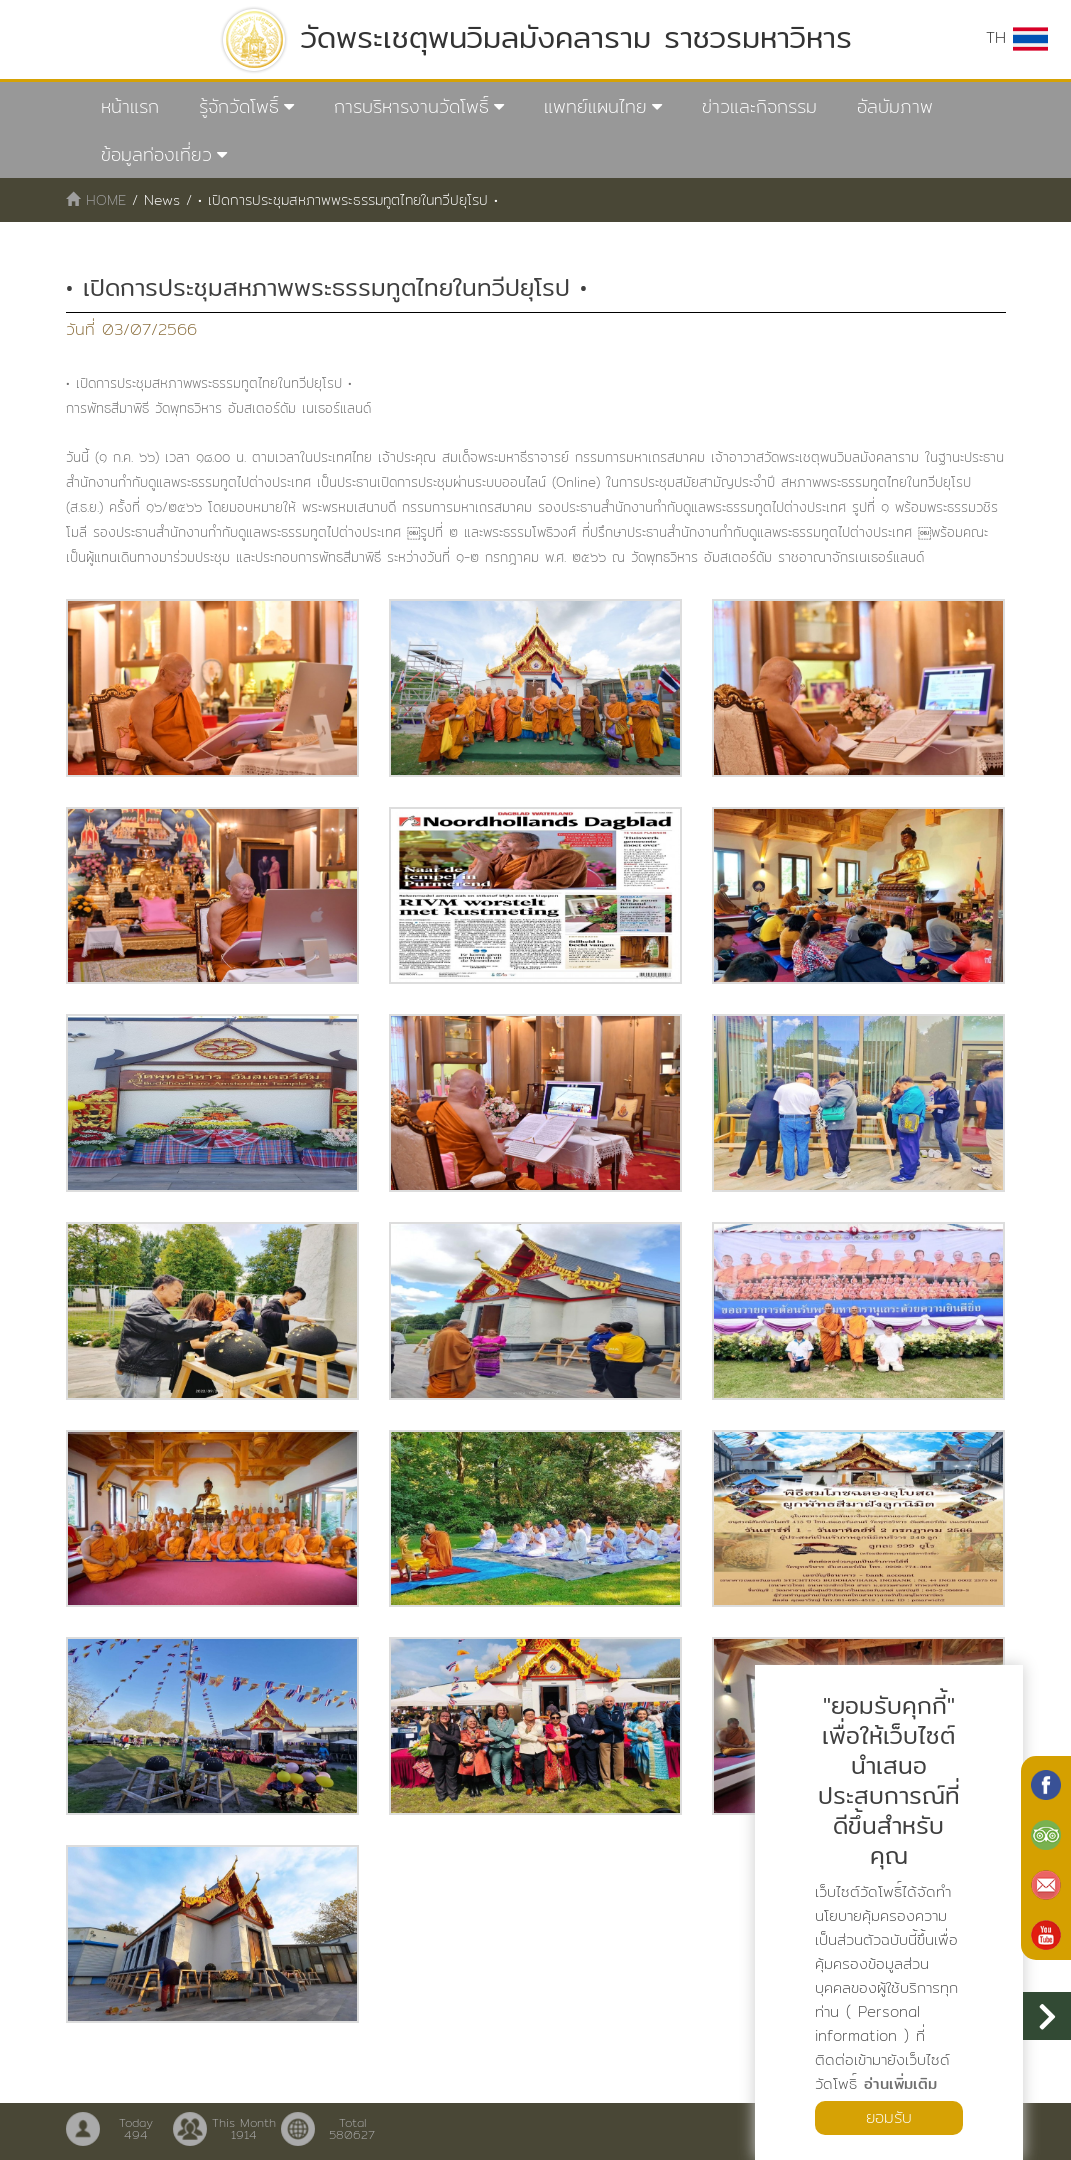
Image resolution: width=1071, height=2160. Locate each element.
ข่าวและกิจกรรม (759, 106)
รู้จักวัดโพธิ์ (239, 106)
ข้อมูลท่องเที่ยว (156, 154)
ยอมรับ (889, 2117)
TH (1017, 38)
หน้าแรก (130, 106)
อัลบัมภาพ (895, 106)
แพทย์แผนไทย (595, 106)
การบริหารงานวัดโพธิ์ (411, 106)
